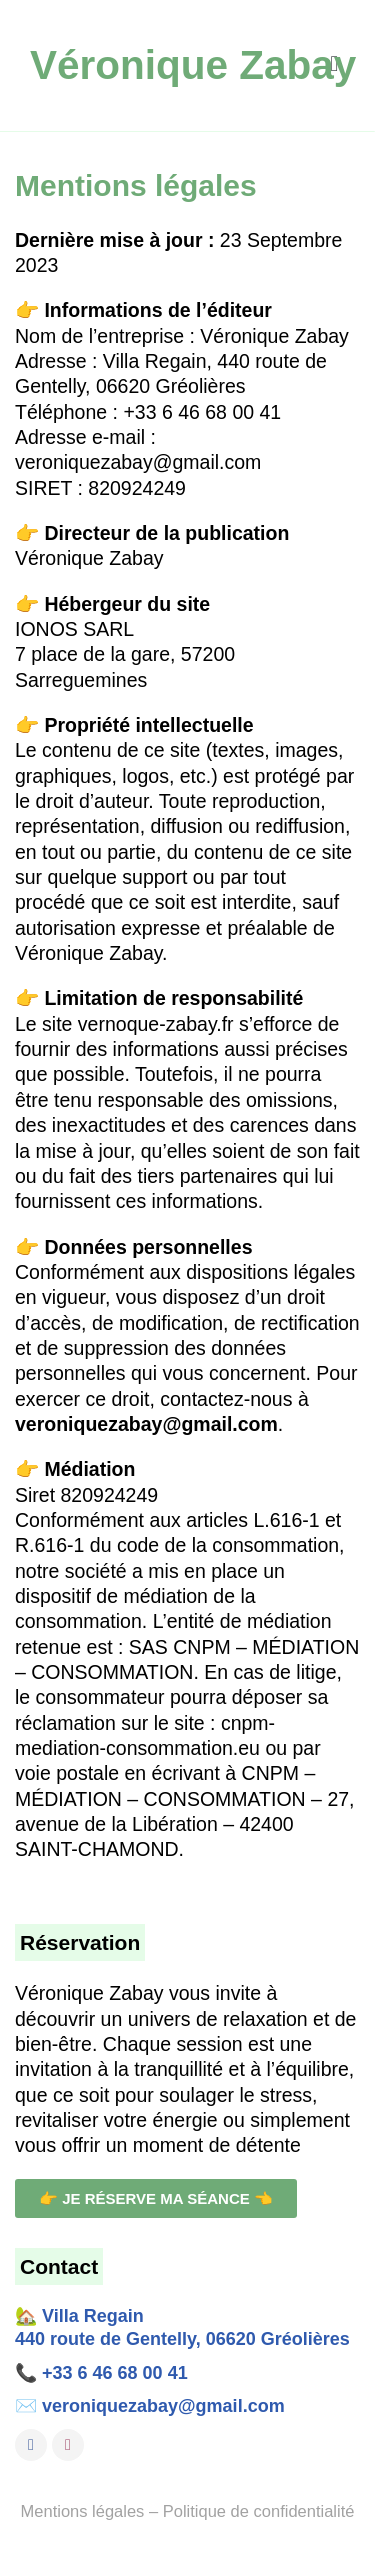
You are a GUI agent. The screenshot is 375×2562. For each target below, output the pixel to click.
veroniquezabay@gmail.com (163, 2406)
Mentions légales (83, 2511)
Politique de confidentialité (259, 2511)
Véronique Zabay (193, 65)
